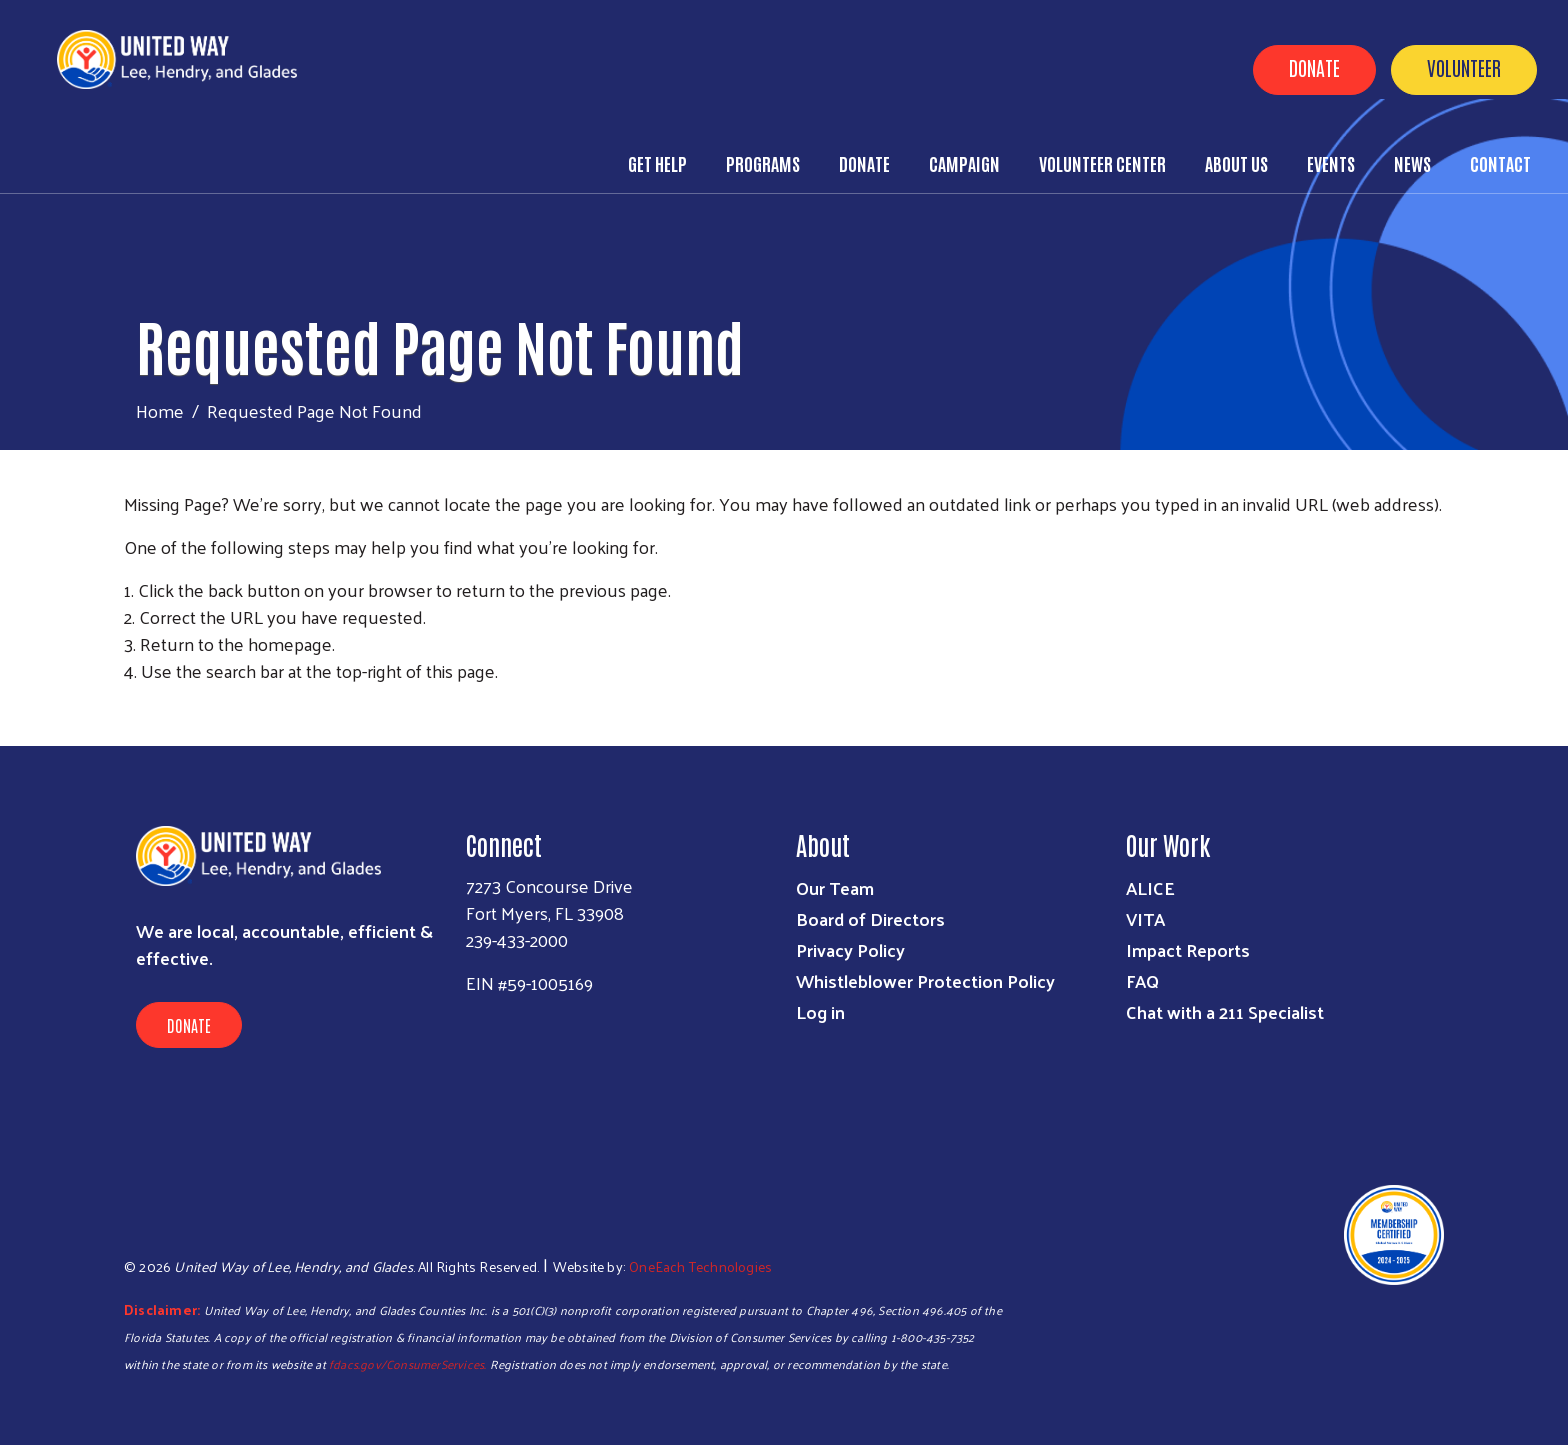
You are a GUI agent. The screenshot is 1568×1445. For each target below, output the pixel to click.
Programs (763, 163)
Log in (820, 1011)
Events (1331, 163)
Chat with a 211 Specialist (1225, 1011)
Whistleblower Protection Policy (925, 980)
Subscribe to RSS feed (132, 708)
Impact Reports (1188, 949)
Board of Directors (870, 918)
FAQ (1142, 980)
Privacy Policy (850, 949)
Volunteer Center (1102, 163)
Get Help (657, 163)
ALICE (1150, 887)
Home (160, 410)
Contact (1500, 163)
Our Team (835, 887)
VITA (1145, 918)
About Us (1236, 163)
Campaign (964, 163)
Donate (1314, 67)
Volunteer (1464, 67)
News (1412, 163)
